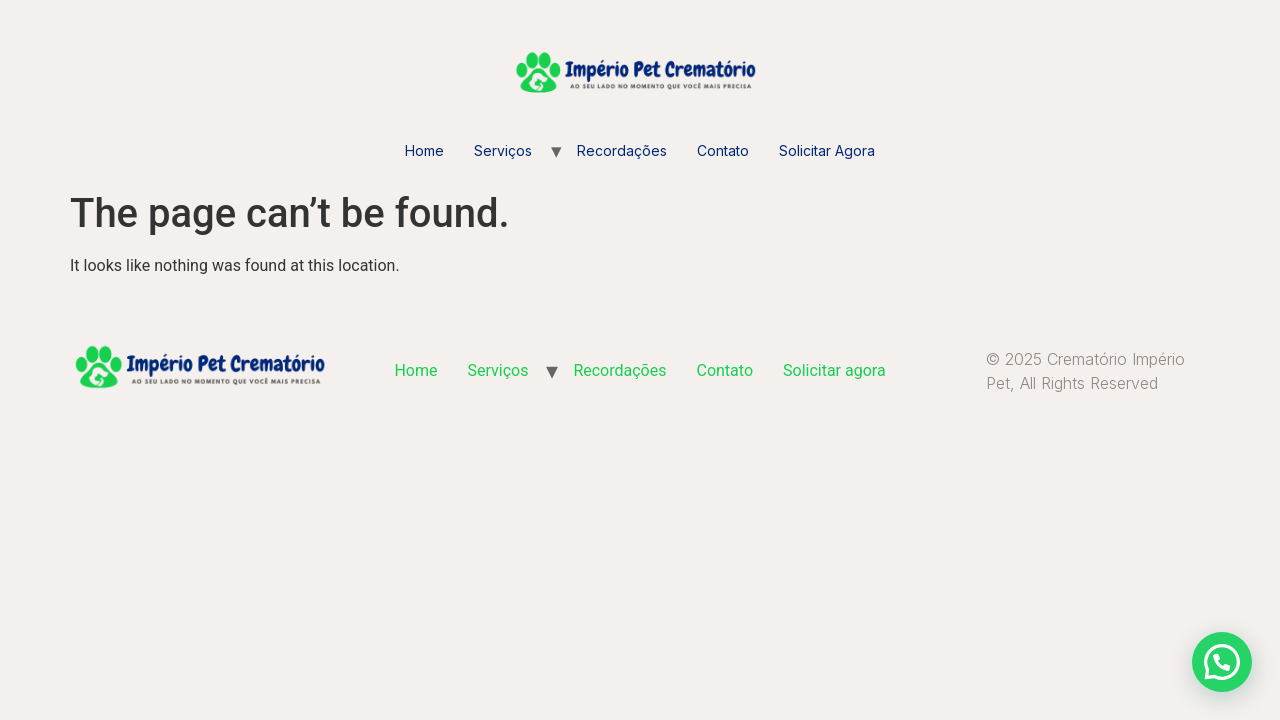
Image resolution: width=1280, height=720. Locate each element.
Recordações (622, 150)
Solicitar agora (827, 150)
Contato (723, 150)
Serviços (503, 150)
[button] (1222, 662)
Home (424, 150)
